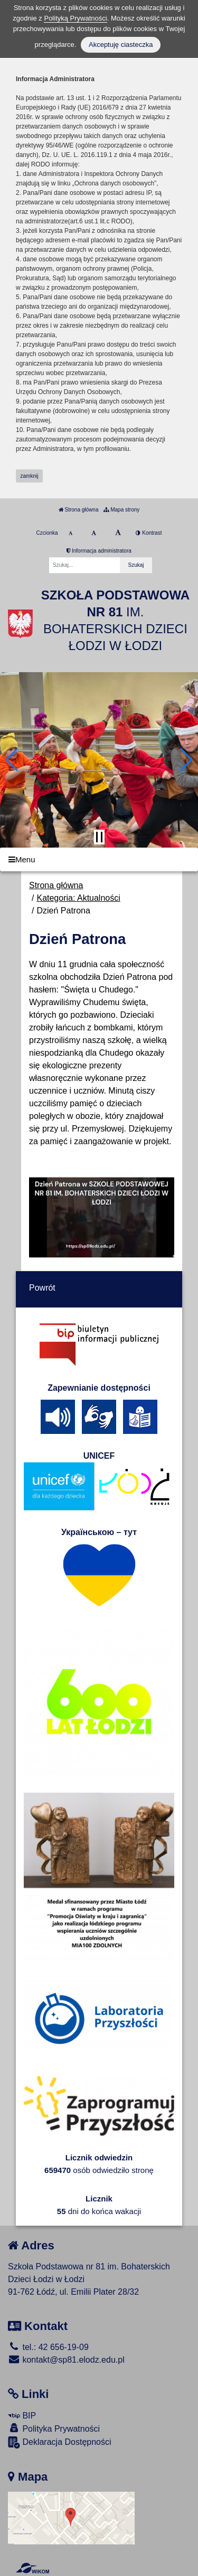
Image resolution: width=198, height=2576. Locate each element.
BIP (22, 2415)
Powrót (42, 1287)
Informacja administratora (99, 551)
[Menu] (99, 859)
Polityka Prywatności (54, 2428)
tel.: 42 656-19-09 (48, 2347)
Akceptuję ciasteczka (121, 44)
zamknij (30, 476)
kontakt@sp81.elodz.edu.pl (66, 2359)
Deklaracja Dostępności (59, 2442)
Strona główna (79, 510)
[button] (12, 759)
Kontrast (149, 533)
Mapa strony (121, 510)
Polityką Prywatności (75, 18)
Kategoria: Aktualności (78, 897)
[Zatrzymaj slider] (99, 837)
